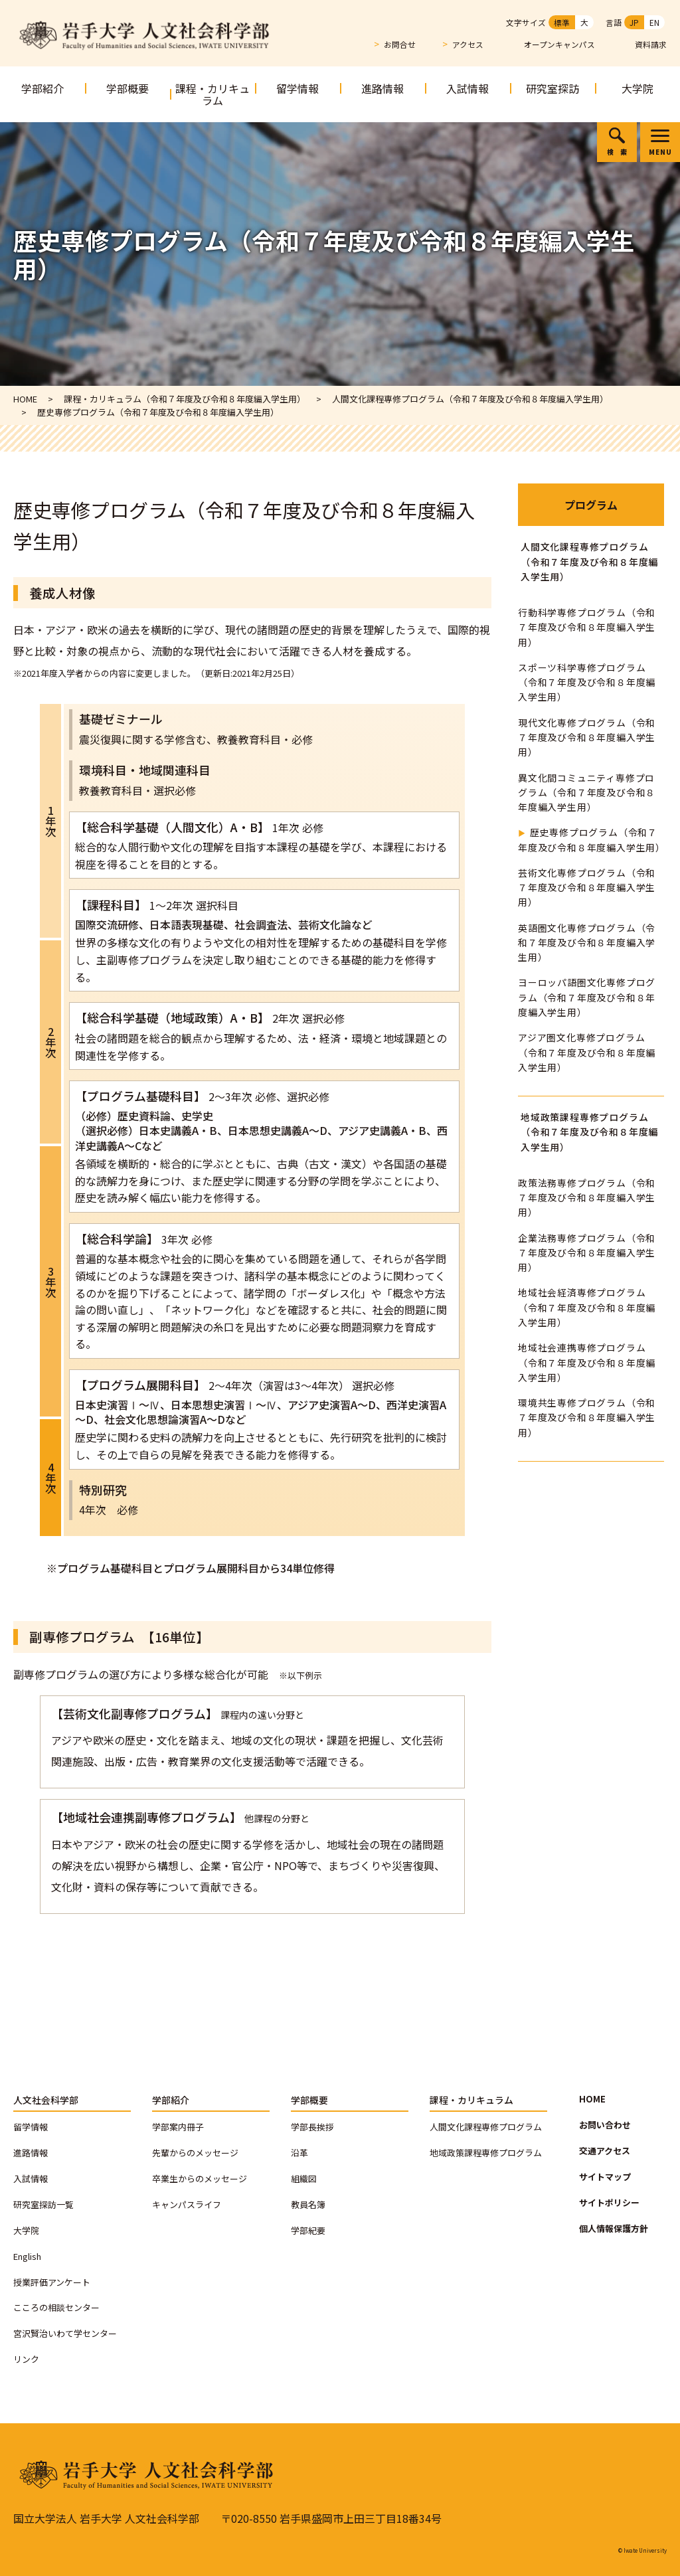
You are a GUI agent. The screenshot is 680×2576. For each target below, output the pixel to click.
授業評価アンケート (51, 2282)
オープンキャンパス (559, 44)
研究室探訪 (552, 88)
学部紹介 (42, 88)
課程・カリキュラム (212, 94)
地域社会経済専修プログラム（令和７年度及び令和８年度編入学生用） (586, 1307)
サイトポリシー (609, 2202)
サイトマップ (605, 2176)
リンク (26, 2359)
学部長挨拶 (312, 2126)
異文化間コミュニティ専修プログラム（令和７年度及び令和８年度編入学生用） (586, 792)
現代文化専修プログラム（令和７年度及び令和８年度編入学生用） (586, 737)
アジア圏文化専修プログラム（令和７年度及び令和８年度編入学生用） (586, 1052)
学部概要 (127, 88)
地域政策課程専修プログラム (486, 2152)
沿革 (299, 2152)
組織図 (304, 2178)
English (27, 2256)
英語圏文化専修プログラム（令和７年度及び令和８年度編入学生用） (586, 942)
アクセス (467, 44)
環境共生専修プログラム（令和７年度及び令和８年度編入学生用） (586, 1417)
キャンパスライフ (186, 2204)
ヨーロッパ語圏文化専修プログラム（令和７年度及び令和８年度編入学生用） (586, 997)
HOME (592, 2099)
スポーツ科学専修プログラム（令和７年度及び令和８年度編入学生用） (586, 682)
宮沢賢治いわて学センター (65, 2333)
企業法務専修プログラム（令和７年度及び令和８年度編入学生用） (586, 1252)
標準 (562, 22)
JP (634, 22)
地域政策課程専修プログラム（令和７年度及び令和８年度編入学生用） (589, 1132)
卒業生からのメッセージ (199, 2178)
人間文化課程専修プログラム (486, 2126)
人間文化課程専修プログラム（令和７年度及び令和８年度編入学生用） (589, 561)
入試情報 (467, 88)
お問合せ (400, 44)
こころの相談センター (56, 2307)
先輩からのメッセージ (195, 2152)
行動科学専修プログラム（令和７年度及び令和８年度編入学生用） (586, 627)
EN (654, 22)
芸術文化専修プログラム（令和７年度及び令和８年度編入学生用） (586, 887)
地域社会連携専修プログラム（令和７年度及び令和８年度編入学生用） (586, 1362)
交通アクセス (604, 2150)
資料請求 (651, 44)
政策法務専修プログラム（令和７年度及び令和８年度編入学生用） (586, 1197)
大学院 (637, 88)
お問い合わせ (605, 2124)
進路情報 (382, 88)
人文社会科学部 (45, 2099)
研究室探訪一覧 (43, 2204)
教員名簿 (308, 2204)
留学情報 (297, 88)
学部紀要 (308, 2230)
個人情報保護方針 (613, 2228)
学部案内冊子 (178, 2126)
